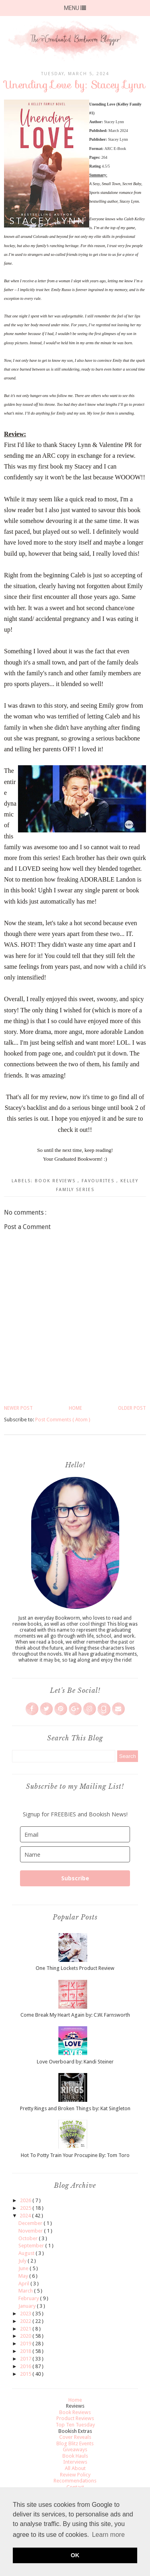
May (23, 2276)
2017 (26, 2359)
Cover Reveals (75, 2437)
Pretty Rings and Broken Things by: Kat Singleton (75, 2108)
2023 (26, 2314)
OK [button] (75, 2555)
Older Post (132, 1408)
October (28, 2238)
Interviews (75, 2462)
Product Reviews (75, 2418)
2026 (26, 2200)
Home (75, 1408)
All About (75, 2468)
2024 (26, 2216)
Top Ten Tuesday (75, 2425)
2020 (26, 2336)
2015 (26, 2374)
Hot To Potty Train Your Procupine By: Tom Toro (75, 2155)
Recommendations (75, 2481)
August (27, 2253)
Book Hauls (75, 2456)
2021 (26, 2329)
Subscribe (75, 1878)
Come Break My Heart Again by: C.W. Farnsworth (75, 2015)
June (24, 2268)
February (29, 2298)
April (24, 2284)
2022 (26, 2321)
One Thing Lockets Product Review (75, 1968)
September (31, 2246)
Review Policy (75, 2475)
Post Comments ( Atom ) (62, 1420)
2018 (26, 2351)
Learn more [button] (108, 2534)
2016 (26, 2366)
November (31, 2231)
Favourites (99, 1180)
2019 (26, 2344)
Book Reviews (56, 1180)
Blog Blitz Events (75, 2443)
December (31, 2223)
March (26, 2291)
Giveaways (75, 2449)
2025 (26, 2208)
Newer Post (18, 1408)
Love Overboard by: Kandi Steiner (75, 2062)
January (27, 2306)
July (23, 2261)
